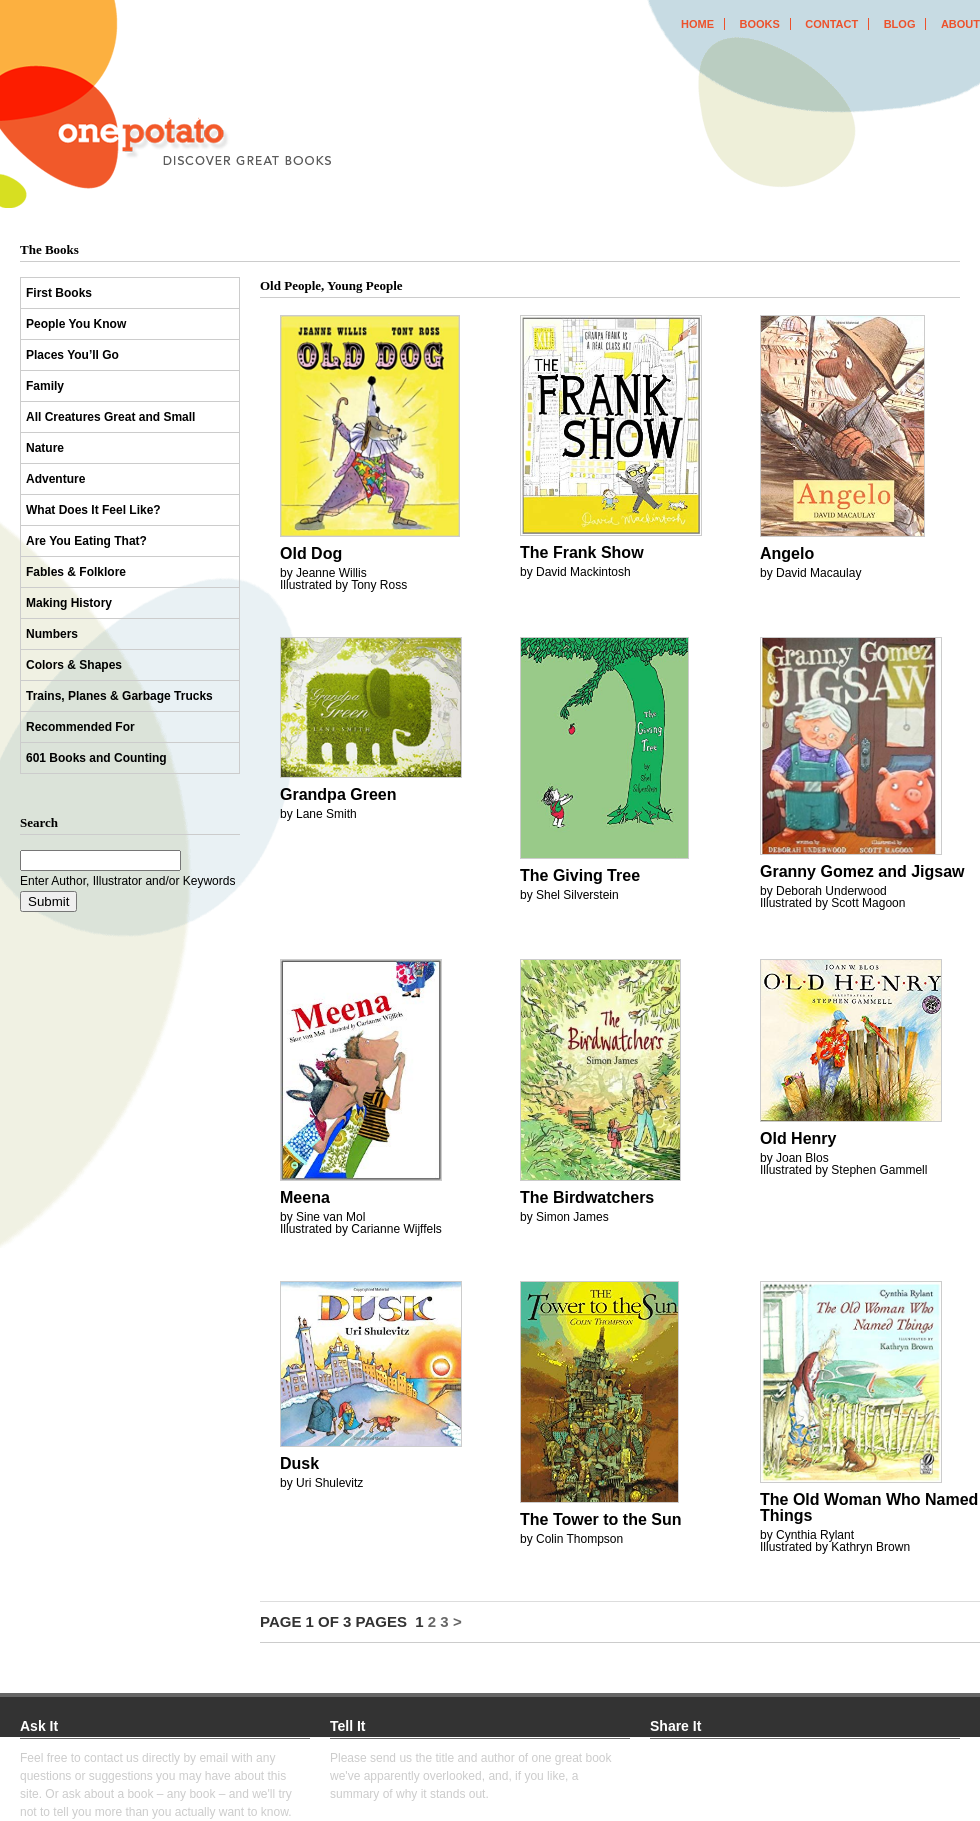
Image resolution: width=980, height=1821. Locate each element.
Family (45, 386)
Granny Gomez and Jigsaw (862, 871)
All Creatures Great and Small (110, 417)
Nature (45, 448)
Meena (305, 1197)
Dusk (299, 1463)
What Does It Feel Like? (93, 510)
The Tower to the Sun (600, 1519)
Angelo (787, 553)
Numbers (52, 634)
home (697, 24)
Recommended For (80, 727)
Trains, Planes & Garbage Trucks (119, 696)
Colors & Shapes (74, 665)
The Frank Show (582, 552)
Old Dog (311, 553)
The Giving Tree (580, 875)
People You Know (76, 324)
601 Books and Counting (96, 758)
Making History (69, 603)
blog (900, 24)
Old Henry (798, 1138)
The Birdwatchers (587, 1197)
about (960, 24)
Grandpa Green (338, 794)
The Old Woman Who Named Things (869, 1507)
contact (831, 24)
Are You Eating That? (86, 541)
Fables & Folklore (76, 572)
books (759, 24)
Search (39, 822)
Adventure (55, 479)
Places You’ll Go (72, 355)
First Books (59, 293)
